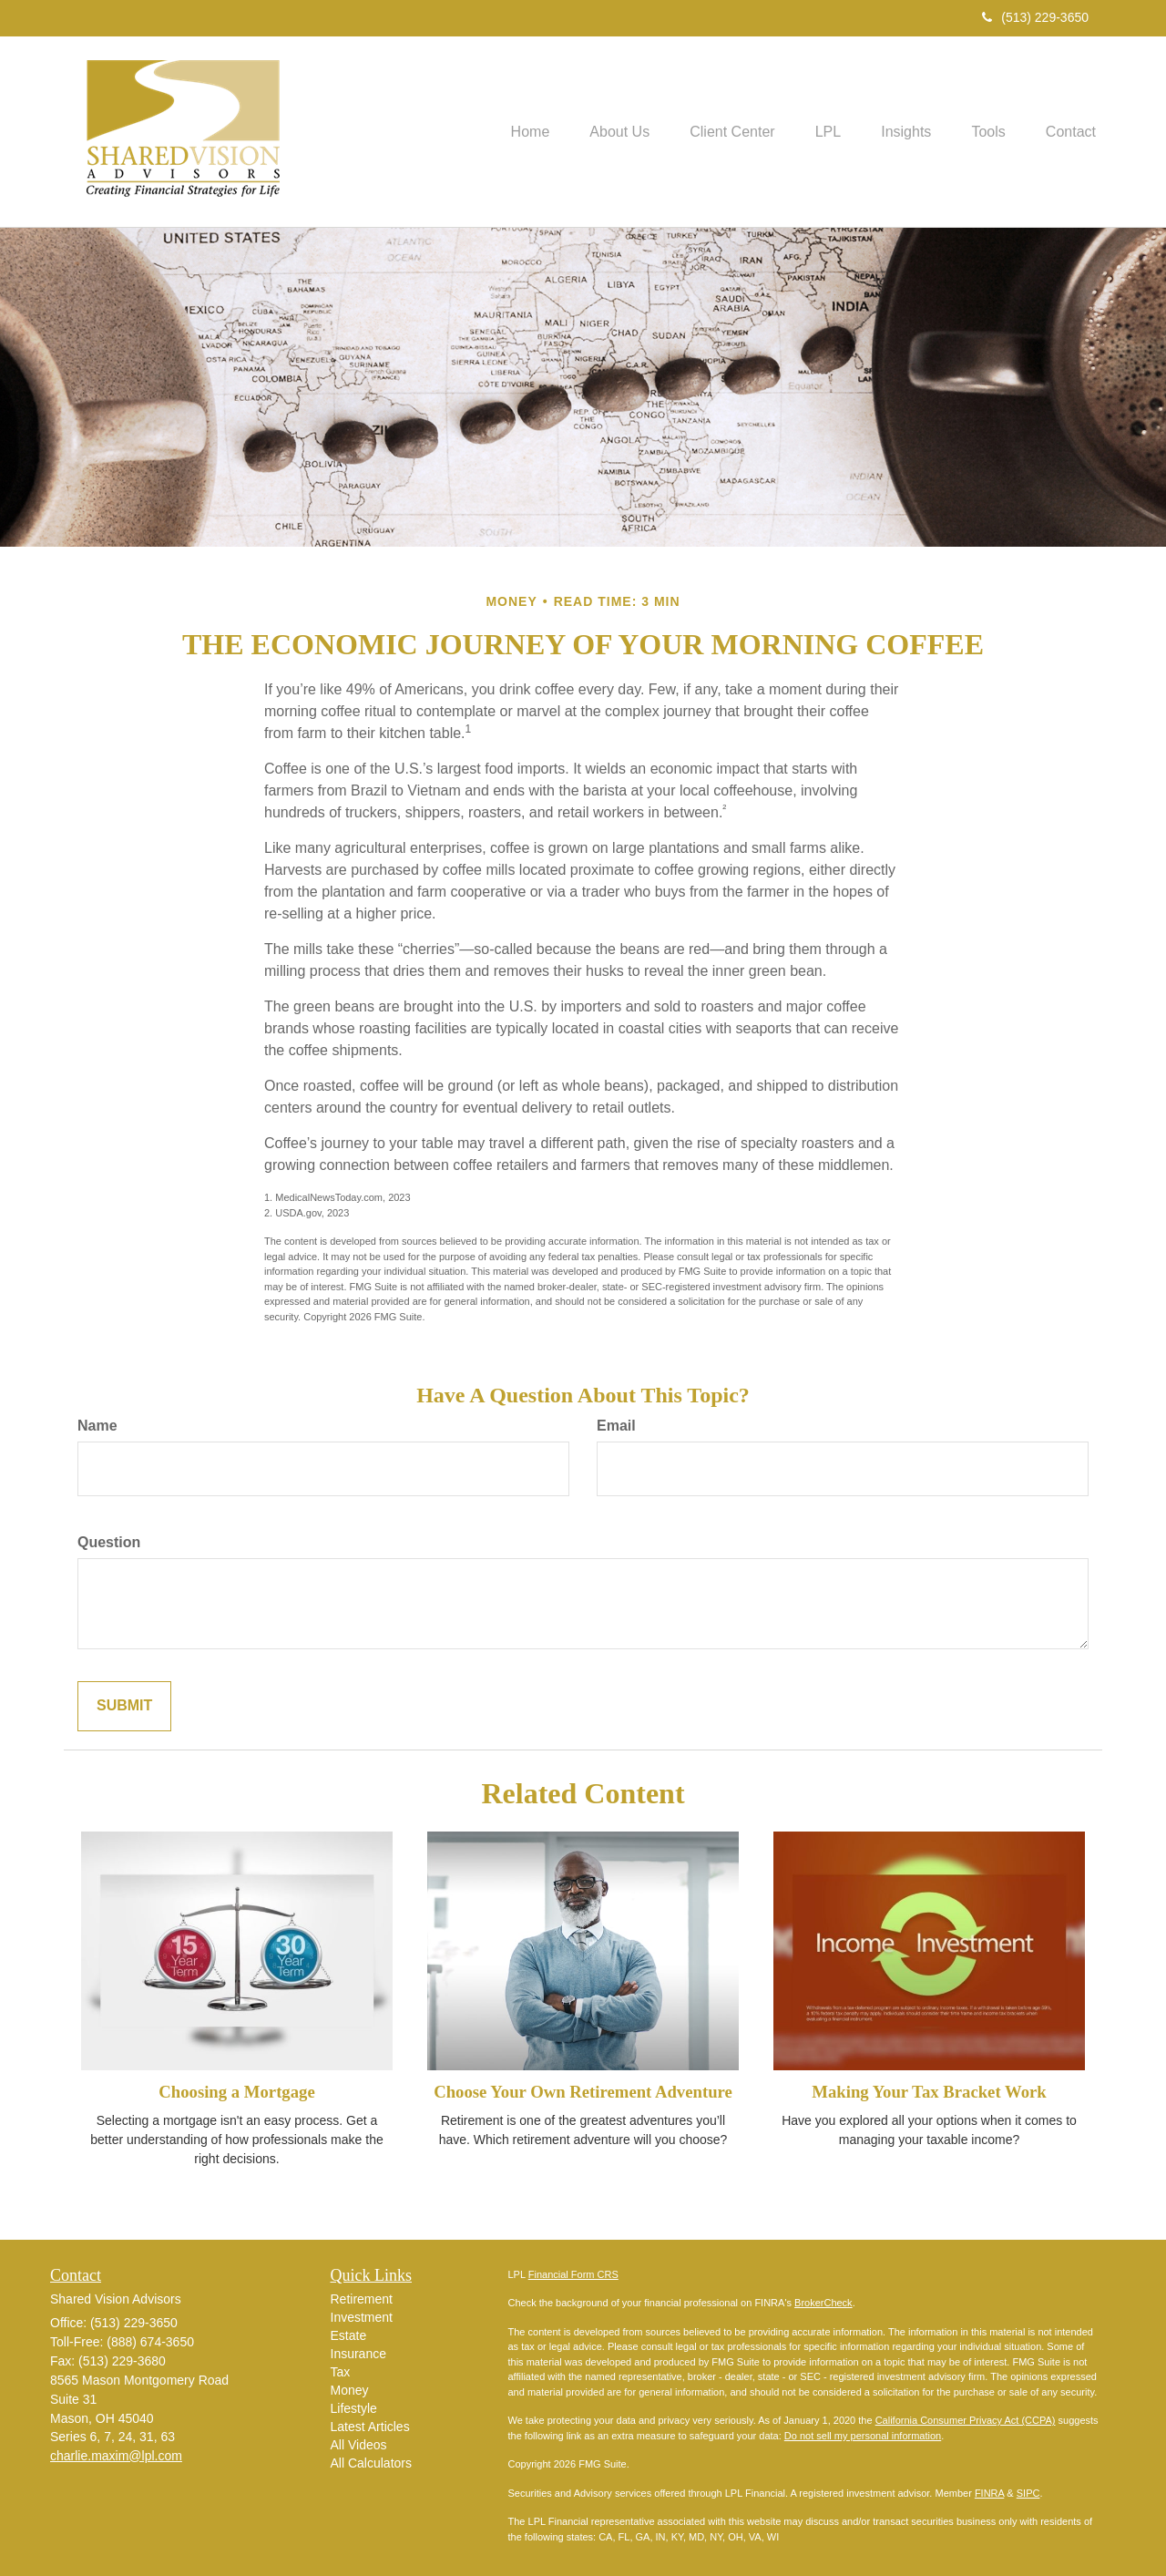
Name (97, 1425)
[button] (590, 131)
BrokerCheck (823, 2302)
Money (350, 2390)
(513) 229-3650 (1035, 17)
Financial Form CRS (573, 2274)
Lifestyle (354, 2408)
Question (108, 1542)
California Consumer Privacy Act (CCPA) (965, 2420)
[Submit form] (124, 1706)
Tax (341, 2372)
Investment (362, 2317)
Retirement (362, 2299)
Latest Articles (370, 2426)
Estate (349, 2335)
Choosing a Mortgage (236, 2091)
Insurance (358, 2353)
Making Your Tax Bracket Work (929, 2091)
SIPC (1028, 2493)
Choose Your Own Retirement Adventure (583, 2091)
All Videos (359, 2444)
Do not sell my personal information (862, 2435)
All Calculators (371, 2463)
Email (616, 1425)
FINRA (989, 2493)
